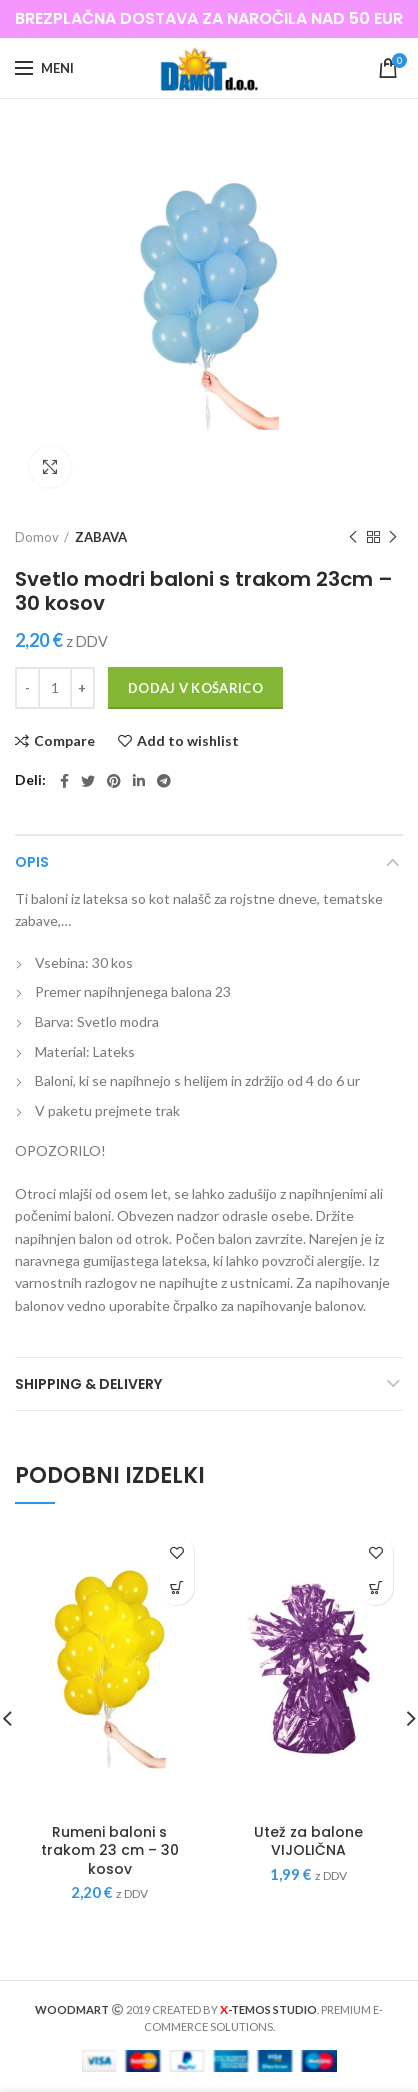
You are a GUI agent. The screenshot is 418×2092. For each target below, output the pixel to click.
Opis (32, 862)
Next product (393, 537)
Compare (64, 741)
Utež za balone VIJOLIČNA (308, 1841)
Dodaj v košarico (195, 688)
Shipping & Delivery (88, 1384)
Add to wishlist (188, 741)
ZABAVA (101, 537)
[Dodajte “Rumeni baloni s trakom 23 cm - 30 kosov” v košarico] (176, 1587)
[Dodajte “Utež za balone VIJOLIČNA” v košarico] (375, 1587)
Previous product (353, 537)
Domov (37, 537)
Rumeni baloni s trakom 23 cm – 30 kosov (110, 1850)
